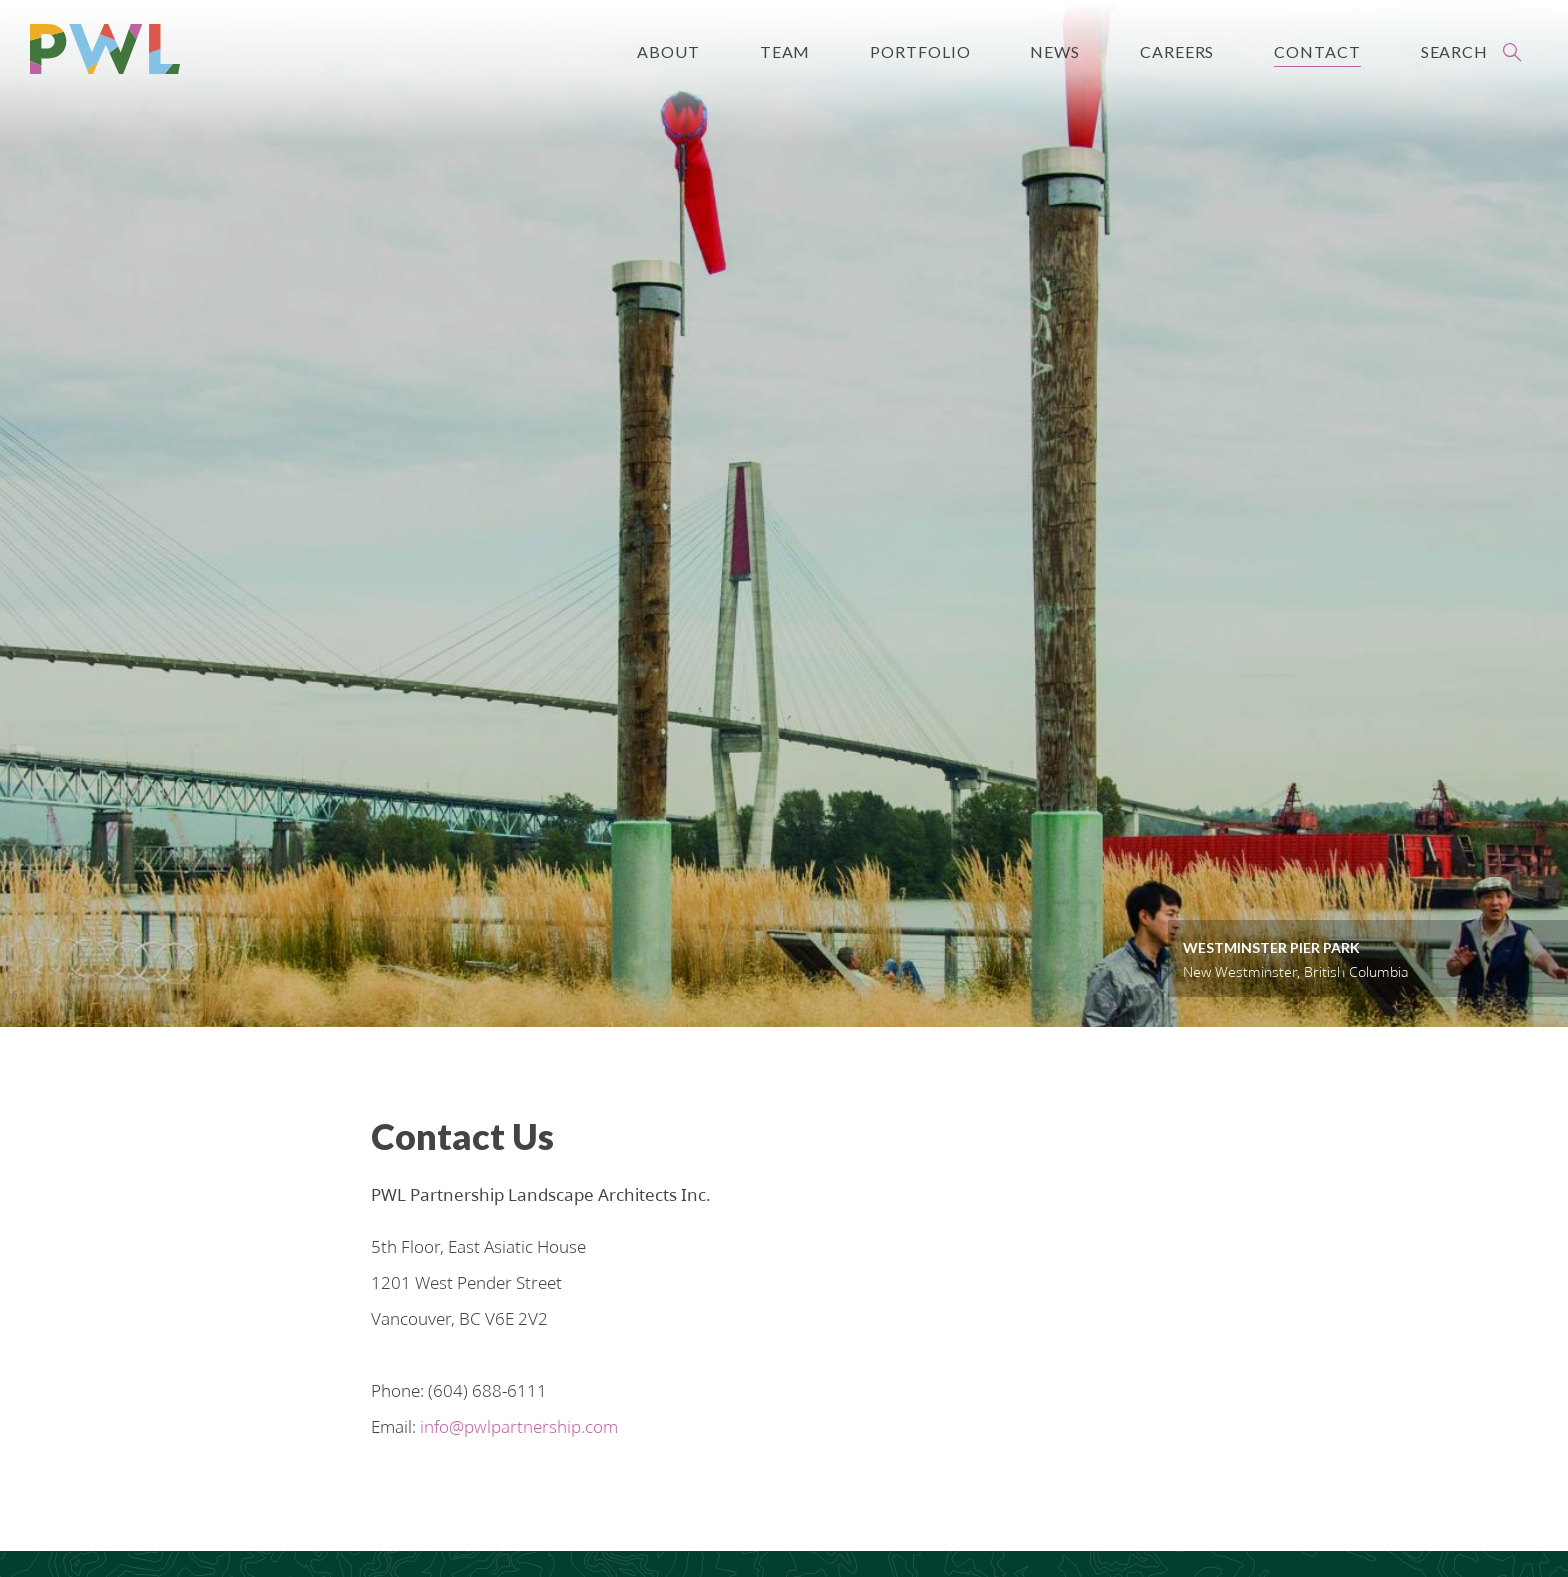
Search (1454, 51)
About (668, 51)
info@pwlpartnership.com (519, 1408)
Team (785, 51)
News (1055, 51)
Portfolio (920, 51)
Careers (1177, 51)
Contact (1317, 51)
